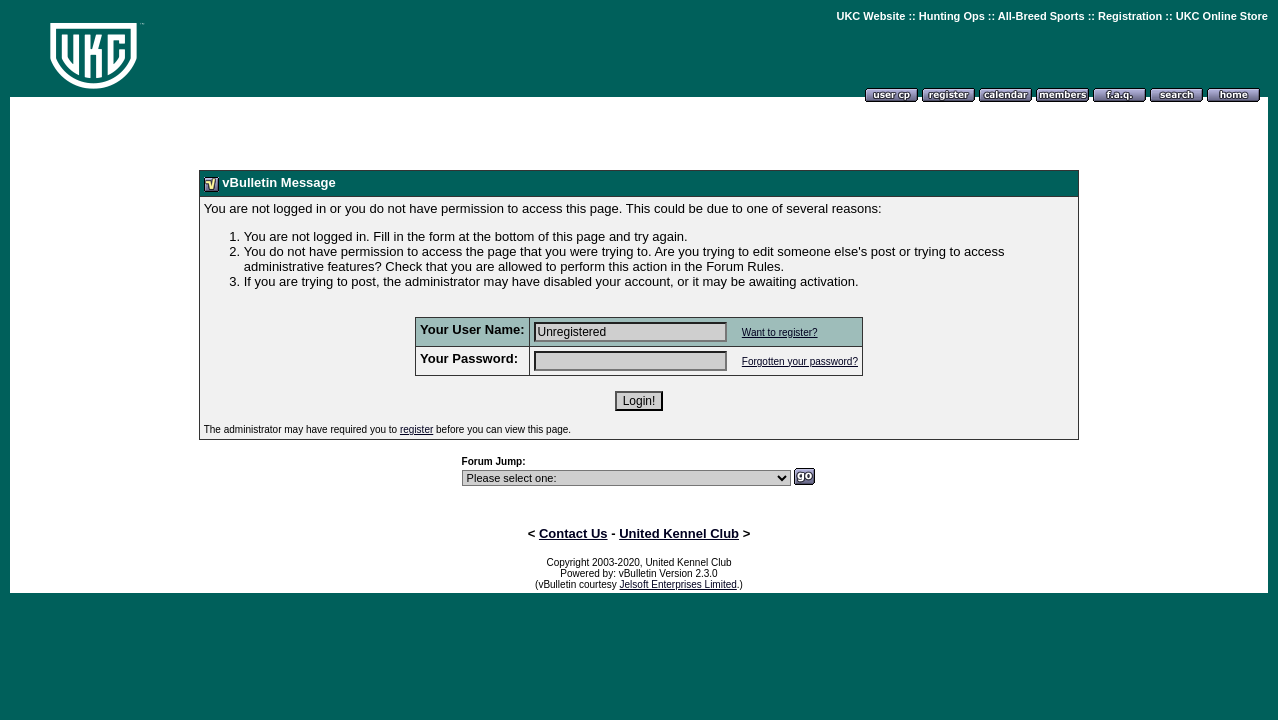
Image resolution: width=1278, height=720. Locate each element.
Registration (1130, 16)
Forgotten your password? (800, 361)
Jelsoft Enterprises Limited (678, 584)
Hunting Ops (952, 16)
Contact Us (573, 533)
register (416, 429)
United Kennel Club (679, 533)
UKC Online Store (1222, 16)
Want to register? (780, 332)
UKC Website (870, 16)
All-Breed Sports (1041, 16)
